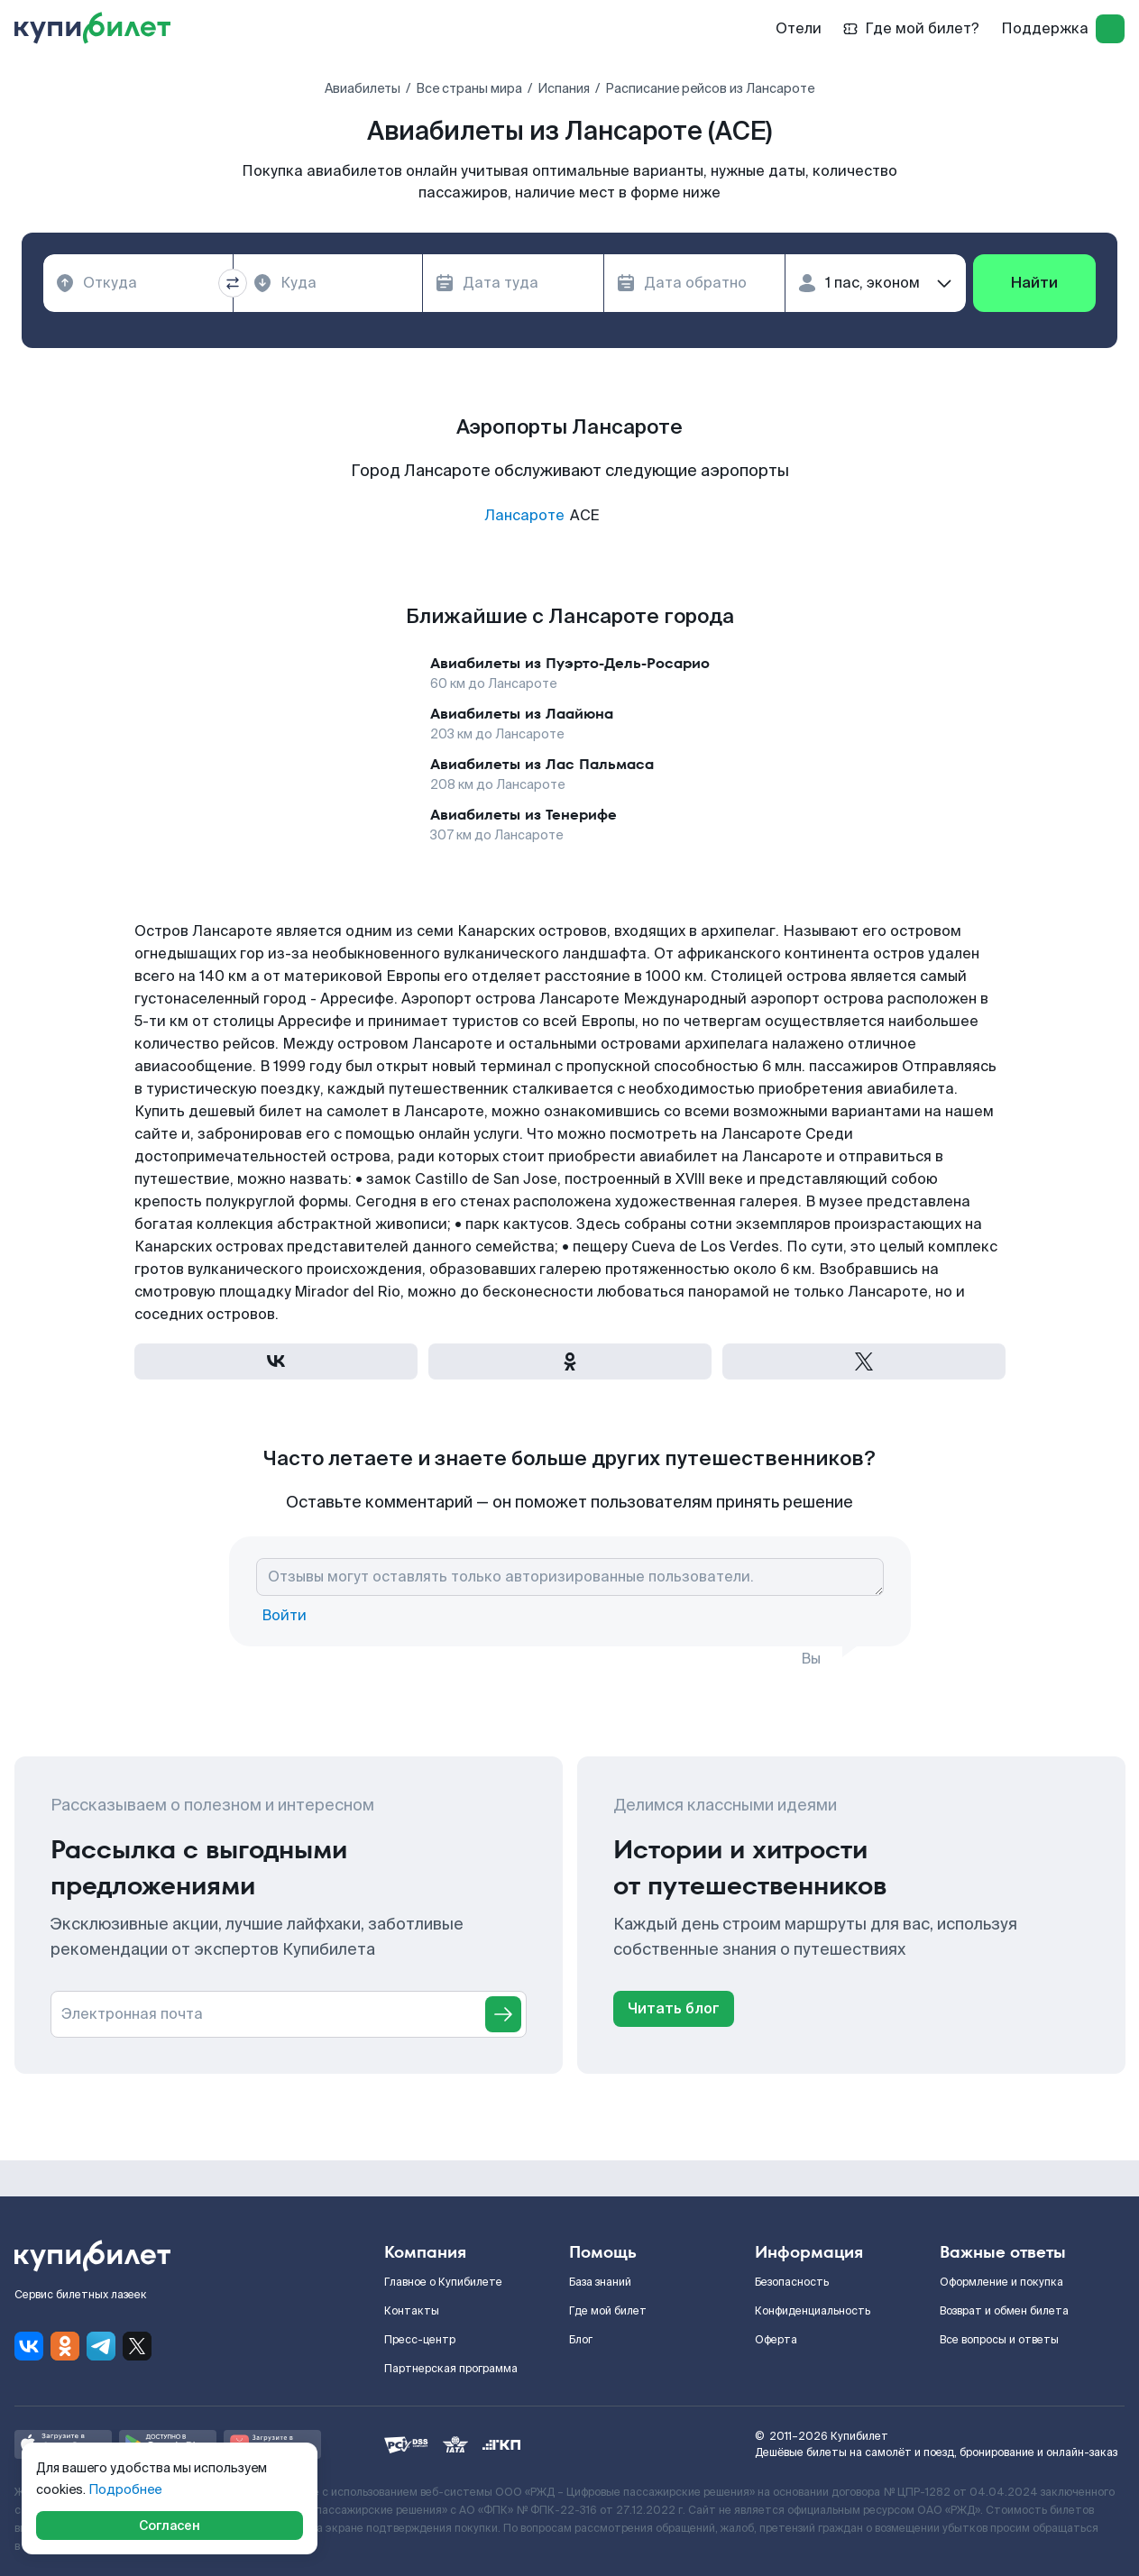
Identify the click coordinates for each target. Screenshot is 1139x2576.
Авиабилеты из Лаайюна (521, 713)
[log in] (1110, 28)
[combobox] (138, 283)
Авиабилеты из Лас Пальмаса (542, 764)
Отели (799, 28)
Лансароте (524, 515)
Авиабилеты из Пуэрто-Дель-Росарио (570, 663)
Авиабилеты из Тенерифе (523, 814)
